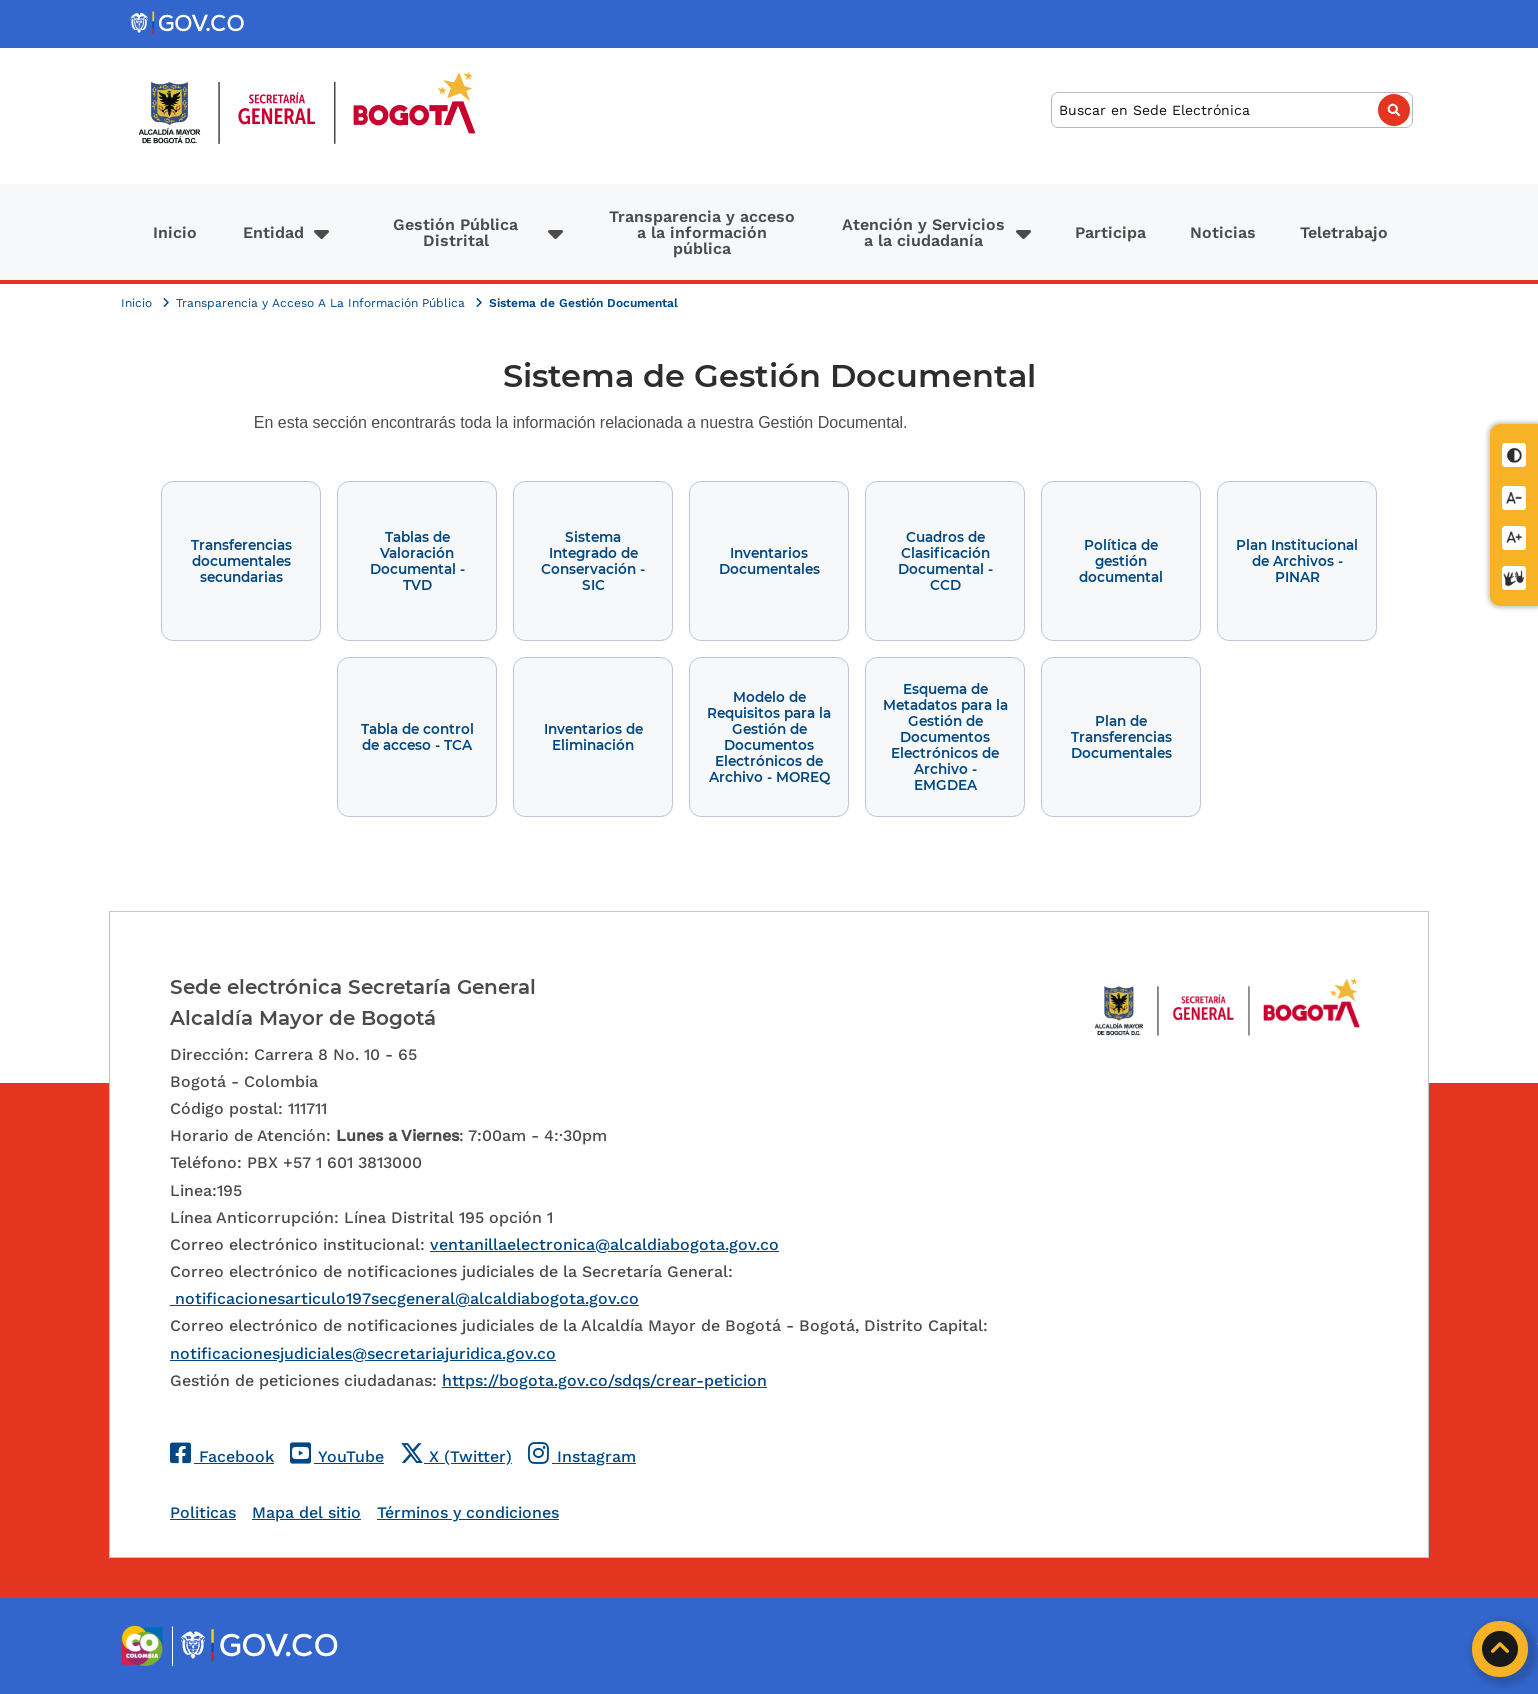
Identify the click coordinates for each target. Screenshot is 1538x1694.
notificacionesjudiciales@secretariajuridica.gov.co (363, 1353)
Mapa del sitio (306, 1512)
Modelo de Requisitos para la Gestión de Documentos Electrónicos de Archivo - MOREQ (769, 737)
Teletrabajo (1344, 232)
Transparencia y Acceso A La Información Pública (322, 303)
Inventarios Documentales (769, 561)
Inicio (175, 232)
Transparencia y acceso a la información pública (702, 232)
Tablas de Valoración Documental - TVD (417, 561)
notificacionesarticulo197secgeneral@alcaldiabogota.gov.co (404, 1298)
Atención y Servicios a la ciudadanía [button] (923, 232)
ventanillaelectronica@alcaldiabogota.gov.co (604, 1244)
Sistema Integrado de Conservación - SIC (593, 561)
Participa (1110, 232)
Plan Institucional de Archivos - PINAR (1297, 561)
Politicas (203, 1512)
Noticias (1223, 232)
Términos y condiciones (468, 1512)
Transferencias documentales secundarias (241, 561)
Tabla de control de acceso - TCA (417, 737)
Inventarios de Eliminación (593, 737)
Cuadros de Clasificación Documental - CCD (945, 561)
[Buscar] (1232, 110)
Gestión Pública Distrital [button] (455, 232)
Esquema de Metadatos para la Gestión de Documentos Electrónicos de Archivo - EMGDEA (945, 737)
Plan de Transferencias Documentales (1121, 737)
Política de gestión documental (1121, 561)
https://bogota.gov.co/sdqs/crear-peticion (604, 1380)
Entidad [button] (273, 232)
